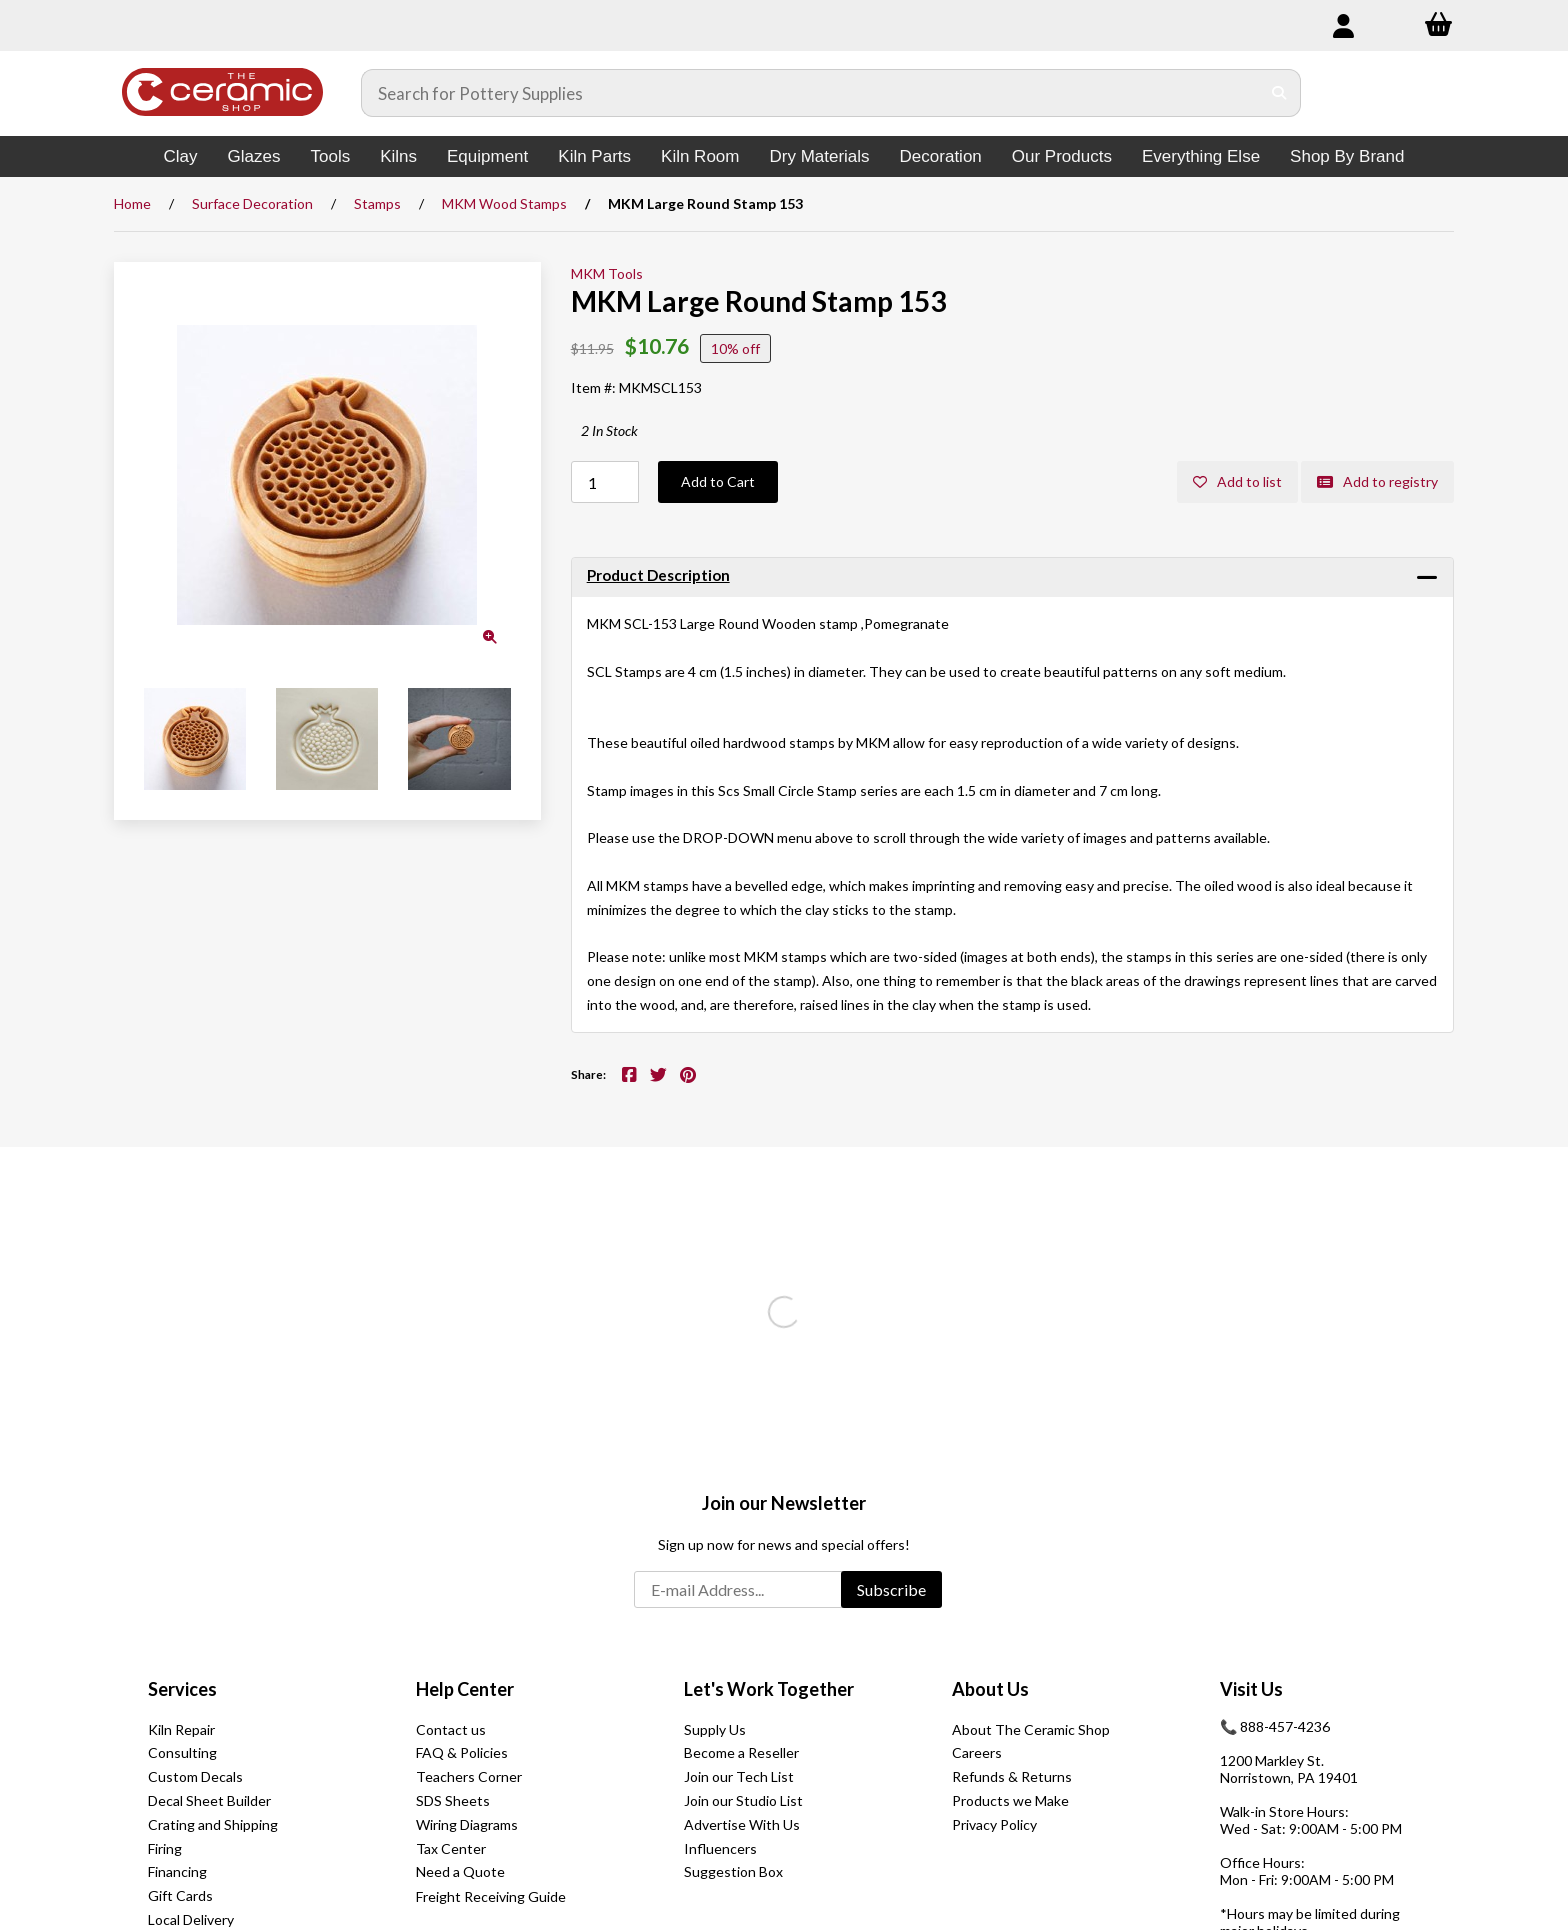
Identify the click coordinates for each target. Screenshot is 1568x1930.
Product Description (658, 575)
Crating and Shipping (213, 1824)
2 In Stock (609, 430)
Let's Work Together (769, 1689)
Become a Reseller (741, 1752)
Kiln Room (700, 156)
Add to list (1237, 481)
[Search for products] (811, 93)
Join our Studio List (743, 1800)
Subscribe (891, 1589)
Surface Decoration (252, 203)
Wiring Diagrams (467, 1824)
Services (182, 1689)
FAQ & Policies (462, 1752)
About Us (990, 1689)
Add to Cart (718, 481)
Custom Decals (195, 1776)
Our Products (1062, 156)
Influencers (720, 1848)
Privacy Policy (994, 1824)
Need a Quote (460, 1871)
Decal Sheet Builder (209, 1800)
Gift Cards (180, 1895)
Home (132, 203)
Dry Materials (819, 156)
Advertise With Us (742, 1824)
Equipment (487, 156)
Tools (330, 156)
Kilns (398, 156)
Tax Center (451, 1848)
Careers (977, 1752)
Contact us (451, 1729)
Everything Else (1201, 156)
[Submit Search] (1279, 93)
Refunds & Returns (1012, 1776)
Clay (181, 156)
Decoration (941, 156)
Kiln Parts (594, 156)
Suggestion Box (733, 1871)
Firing (165, 1848)
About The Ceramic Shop (1031, 1729)
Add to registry (1377, 481)
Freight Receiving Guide (491, 1896)
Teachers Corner (469, 1776)
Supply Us (715, 1729)
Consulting (182, 1752)
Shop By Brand (1347, 156)
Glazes (254, 156)
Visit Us (1251, 1689)
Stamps (377, 203)
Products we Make (1010, 1800)
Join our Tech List (739, 1776)
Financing (177, 1871)
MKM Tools (607, 273)
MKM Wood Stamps (504, 203)
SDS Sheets (453, 1800)
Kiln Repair (181, 1729)
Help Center (465, 1689)
